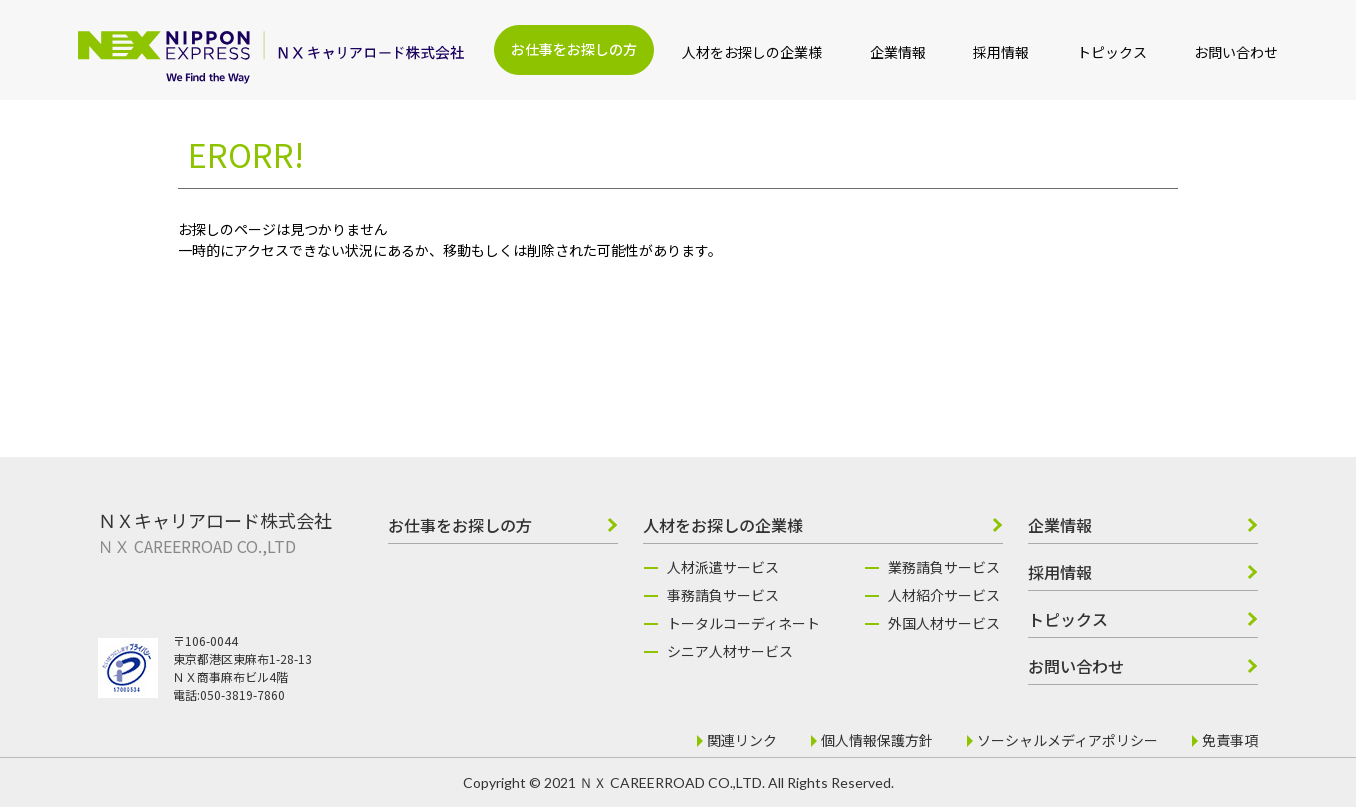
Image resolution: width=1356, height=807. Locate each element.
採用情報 (1001, 52)
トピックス (1112, 52)
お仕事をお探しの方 (574, 49)
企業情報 (898, 52)
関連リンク (742, 740)
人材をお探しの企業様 (752, 52)
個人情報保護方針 (877, 740)
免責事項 (1230, 740)
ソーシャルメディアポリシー (1067, 740)
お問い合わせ (1236, 52)
